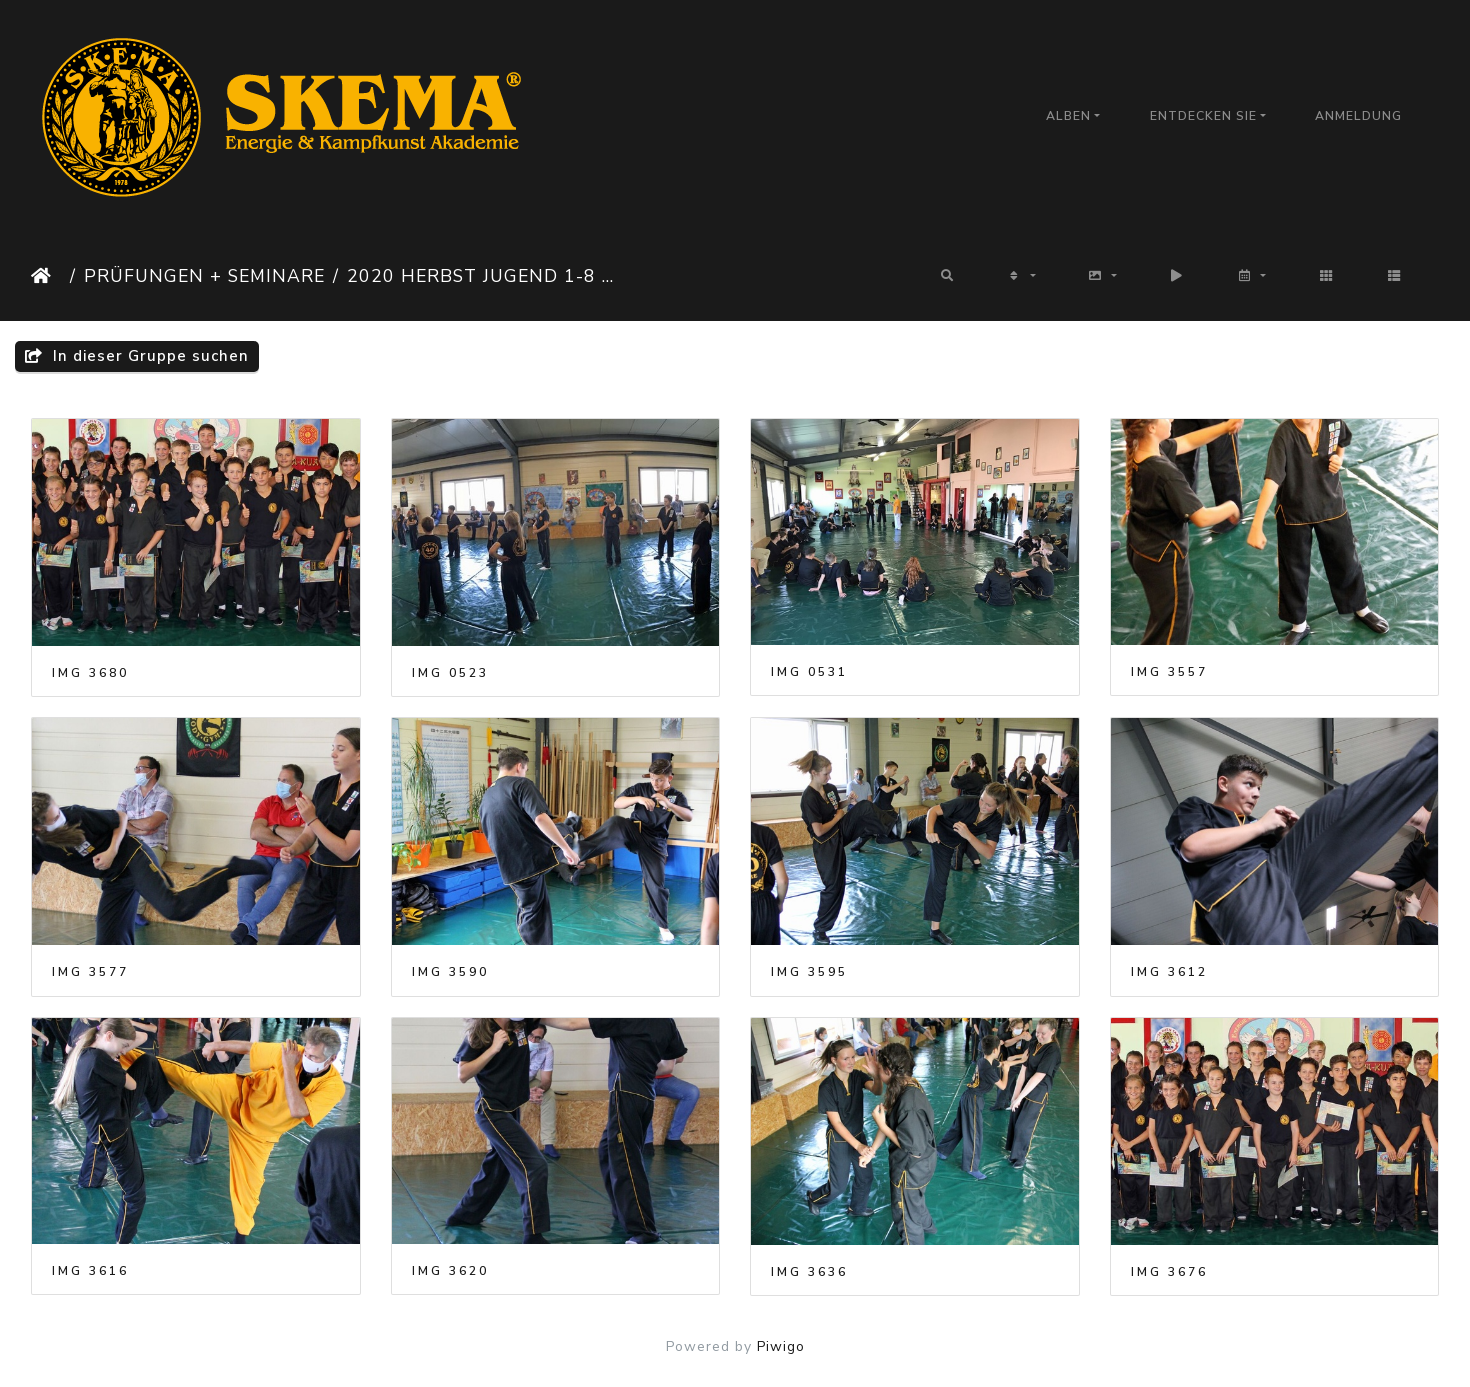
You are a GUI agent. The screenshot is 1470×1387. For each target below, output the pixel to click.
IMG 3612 (1169, 972)
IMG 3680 (90, 673)
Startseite (46, 276)
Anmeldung (1358, 116)
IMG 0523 (450, 673)
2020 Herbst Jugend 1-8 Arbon (486, 276)
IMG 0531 (809, 672)
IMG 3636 (809, 1272)
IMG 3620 (450, 1271)
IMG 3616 (90, 1271)
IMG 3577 (90, 972)
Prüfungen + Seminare (204, 276)
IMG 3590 (450, 972)
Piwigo (781, 1346)
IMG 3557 (1169, 672)
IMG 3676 (1169, 1272)
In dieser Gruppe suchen (137, 356)
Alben (1068, 116)
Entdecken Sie (1203, 116)
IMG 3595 (809, 972)
